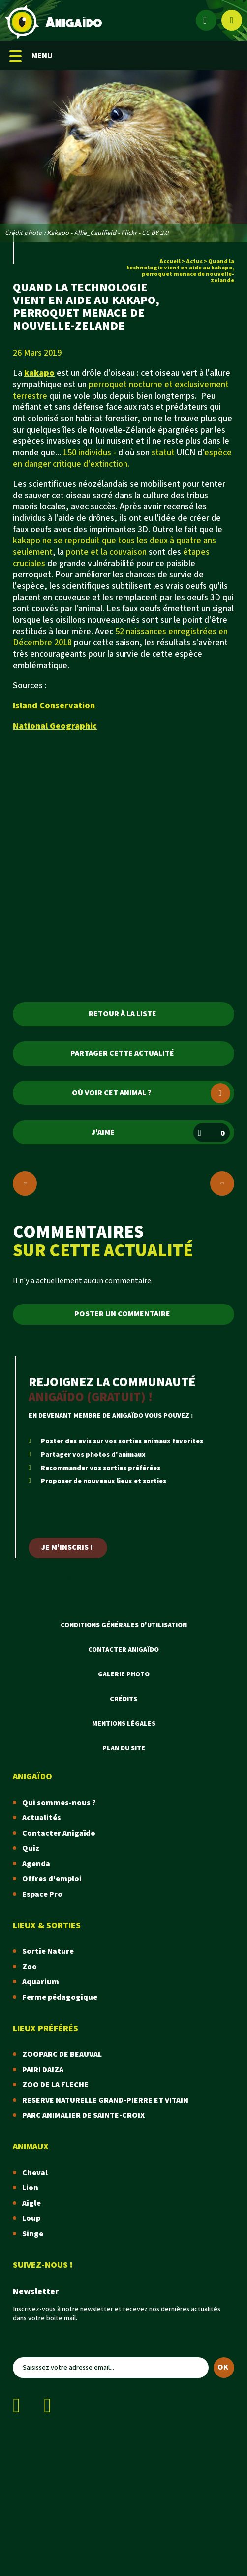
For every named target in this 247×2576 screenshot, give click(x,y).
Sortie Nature (48, 1951)
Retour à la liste (122, 1014)
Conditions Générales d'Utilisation (124, 1625)
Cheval (35, 2173)
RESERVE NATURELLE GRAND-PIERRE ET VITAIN (105, 2100)
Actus (194, 261)
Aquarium (40, 1982)
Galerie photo (124, 1674)
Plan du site (123, 1748)
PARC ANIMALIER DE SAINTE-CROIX (83, 2115)
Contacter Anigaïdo (123, 1649)
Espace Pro (42, 1894)
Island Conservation (54, 705)
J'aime (161, 1132)
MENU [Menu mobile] (31, 56)
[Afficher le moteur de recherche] (231, 20)
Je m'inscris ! (67, 1547)
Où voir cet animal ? (151, 1093)
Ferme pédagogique (59, 1997)
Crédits (123, 1699)
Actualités (41, 1818)
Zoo (29, 1967)
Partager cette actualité (122, 1053)
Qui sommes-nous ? (59, 1803)
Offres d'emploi (52, 1879)
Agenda (36, 1864)
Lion (30, 2188)
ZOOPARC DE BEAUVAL (62, 2054)
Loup (31, 2218)
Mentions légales (123, 1723)
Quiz (30, 1848)
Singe (32, 2234)
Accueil (170, 261)
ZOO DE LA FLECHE (55, 2085)
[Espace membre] (206, 20)
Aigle (31, 2203)
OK (222, 2367)
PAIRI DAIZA (42, 2070)
